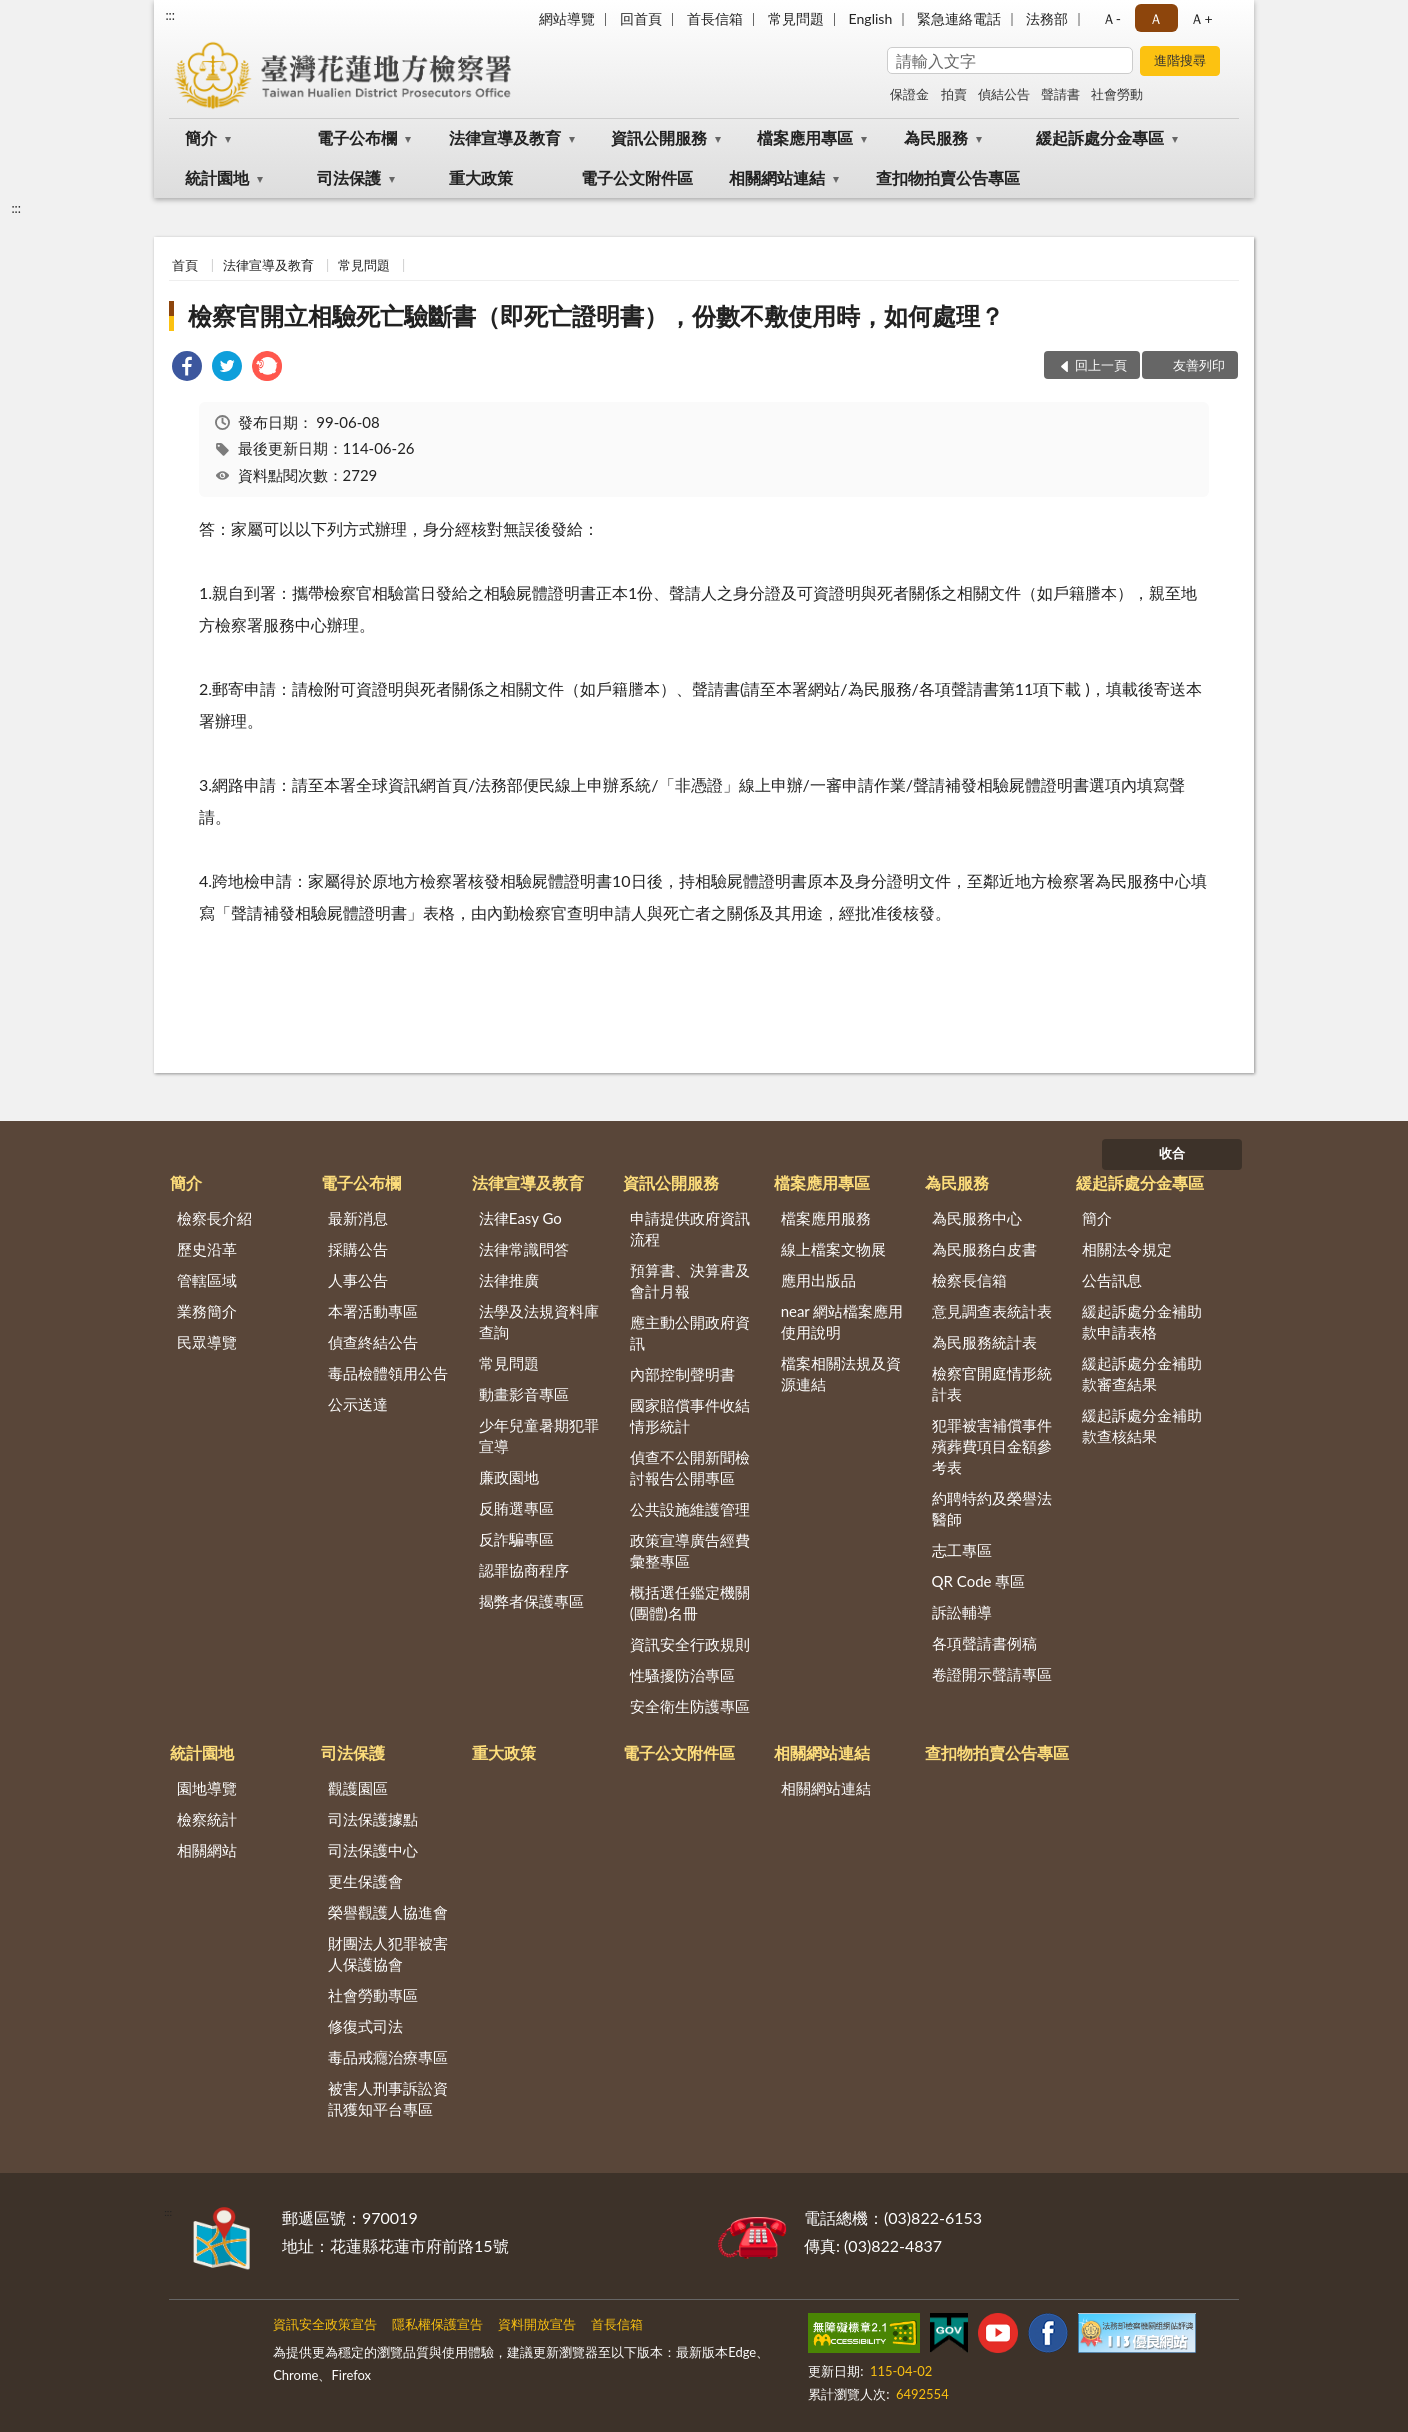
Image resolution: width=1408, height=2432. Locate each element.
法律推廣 (509, 1280)
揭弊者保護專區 (531, 1601)
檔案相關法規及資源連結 (841, 1373)
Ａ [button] (1156, 18)
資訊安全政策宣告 (325, 2324)
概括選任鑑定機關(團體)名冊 (690, 1602)
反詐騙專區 (516, 1539)
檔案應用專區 (805, 137)
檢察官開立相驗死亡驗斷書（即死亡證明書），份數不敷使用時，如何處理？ (596, 315)
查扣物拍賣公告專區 (948, 177)
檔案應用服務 (826, 1218)
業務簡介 (207, 1311)
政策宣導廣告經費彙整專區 (690, 1550)
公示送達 (358, 1404)
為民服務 (936, 137)
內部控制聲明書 (682, 1374)
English (871, 18)
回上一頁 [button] (1101, 365)
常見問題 (796, 18)
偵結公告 (1004, 94)
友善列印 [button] (1199, 365)
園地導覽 (207, 1788)
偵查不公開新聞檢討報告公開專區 (690, 1467)
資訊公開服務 (659, 137)
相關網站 (207, 1850)
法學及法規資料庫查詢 (539, 1321)
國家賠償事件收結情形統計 (690, 1415)
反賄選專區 (516, 1508)
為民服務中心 (977, 1218)
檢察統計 (207, 1819)
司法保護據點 (373, 1819)
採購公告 (358, 1249)
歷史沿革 (207, 1249)
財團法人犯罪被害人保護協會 (388, 1953)
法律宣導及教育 (505, 137)
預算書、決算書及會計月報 (690, 1280)
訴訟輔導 (962, 1612)
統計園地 (217, 177)
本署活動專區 (373, 1311)
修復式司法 (365, 2026)
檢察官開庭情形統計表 (992, 1383)
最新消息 (358, 1218)
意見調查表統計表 (992, 1311)
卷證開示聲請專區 (992, 1674)
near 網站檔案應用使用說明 (842, 1321)
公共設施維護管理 (690, 1509)
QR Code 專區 (979, 1581)
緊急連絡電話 (959, 18)
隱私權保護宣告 (437, 2324)
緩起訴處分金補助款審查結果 (1142, 1373)
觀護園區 (358, 1788)
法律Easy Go (520, 1218)
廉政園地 (509, 1477)
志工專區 (962, 1550)
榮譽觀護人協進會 (388, 1912)
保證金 (909, 94)
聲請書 (1060, 94)
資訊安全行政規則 (690, 1644)
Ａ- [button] (1111, 18)
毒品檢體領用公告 (388, 1373)
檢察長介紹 (214, 1218)
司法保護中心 (373, 1850)
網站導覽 (567, 18)
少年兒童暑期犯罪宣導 (539, 1435)
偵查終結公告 (373, 1342)
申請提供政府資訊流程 (690, 1228)
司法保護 (349, 177)
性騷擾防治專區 (682, 1675)
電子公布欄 (357, 137)
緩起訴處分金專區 (1100, 137)
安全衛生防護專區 (690, 1706)
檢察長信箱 (969, 1280)
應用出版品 (818, 1280)
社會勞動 (1117, 94)
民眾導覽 (207, 1342)
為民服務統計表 (984, 1342)
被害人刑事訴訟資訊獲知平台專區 (388, 2098)
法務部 (1047, 18)
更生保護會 (365, 1881)
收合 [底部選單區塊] (1172, 1153)
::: (170, 15)
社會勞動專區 (373, 1995)
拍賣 (954, 94)
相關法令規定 (1127, 1249)
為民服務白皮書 (984, 1249)
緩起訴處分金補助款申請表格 (1142, 1321)
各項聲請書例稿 (984, 1643)
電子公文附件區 (637, 177)
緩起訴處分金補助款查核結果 (1142, 1425)
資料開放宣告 (537, 2324)
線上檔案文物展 (833, 1249)
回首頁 (641, 18)
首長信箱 (715, 18)
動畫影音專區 (524, 1394)
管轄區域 (207, 1280)
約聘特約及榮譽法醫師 (992, 1508)
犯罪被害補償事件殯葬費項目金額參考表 (992, 1446)
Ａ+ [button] (1201, 18)
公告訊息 (1112, 1280)
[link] (187, 368)
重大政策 (481, 177)
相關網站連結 (777, 177)
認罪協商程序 (524, 1570)
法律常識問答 (524, 1249)
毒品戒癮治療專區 (388, 2057)
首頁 (185, 265)
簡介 (201, 137)
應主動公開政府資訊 (690, 1332)
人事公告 (358, 1280)
